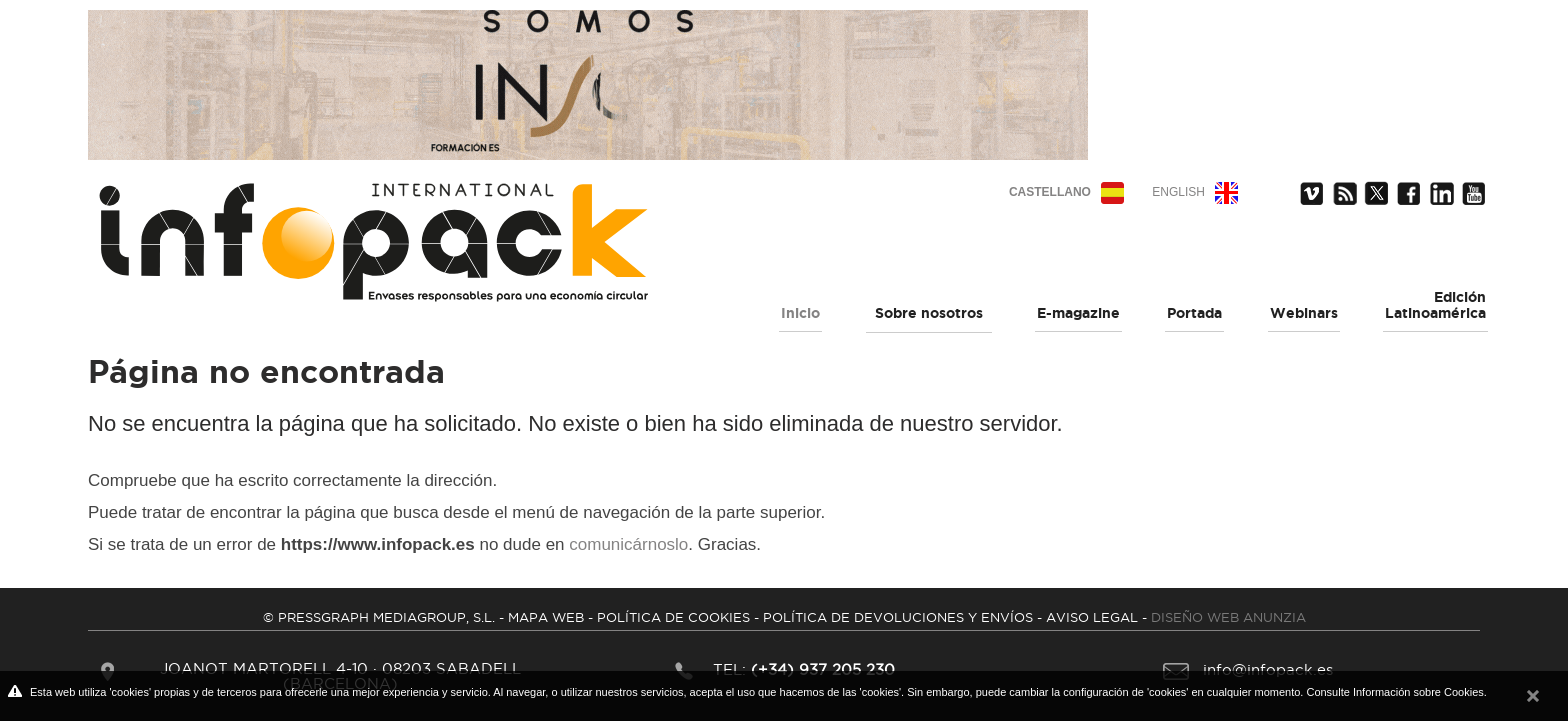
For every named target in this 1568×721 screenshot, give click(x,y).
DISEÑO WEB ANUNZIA (1228, 617)
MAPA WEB (546, 617)
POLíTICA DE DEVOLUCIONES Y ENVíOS (898, 617)
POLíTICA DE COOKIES (673, 617)
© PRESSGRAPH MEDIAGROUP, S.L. (379, 617)
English (1178, 192)
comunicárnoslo (628, 544)
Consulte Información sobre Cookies (1394, 692)
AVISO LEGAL (1092, 617)
